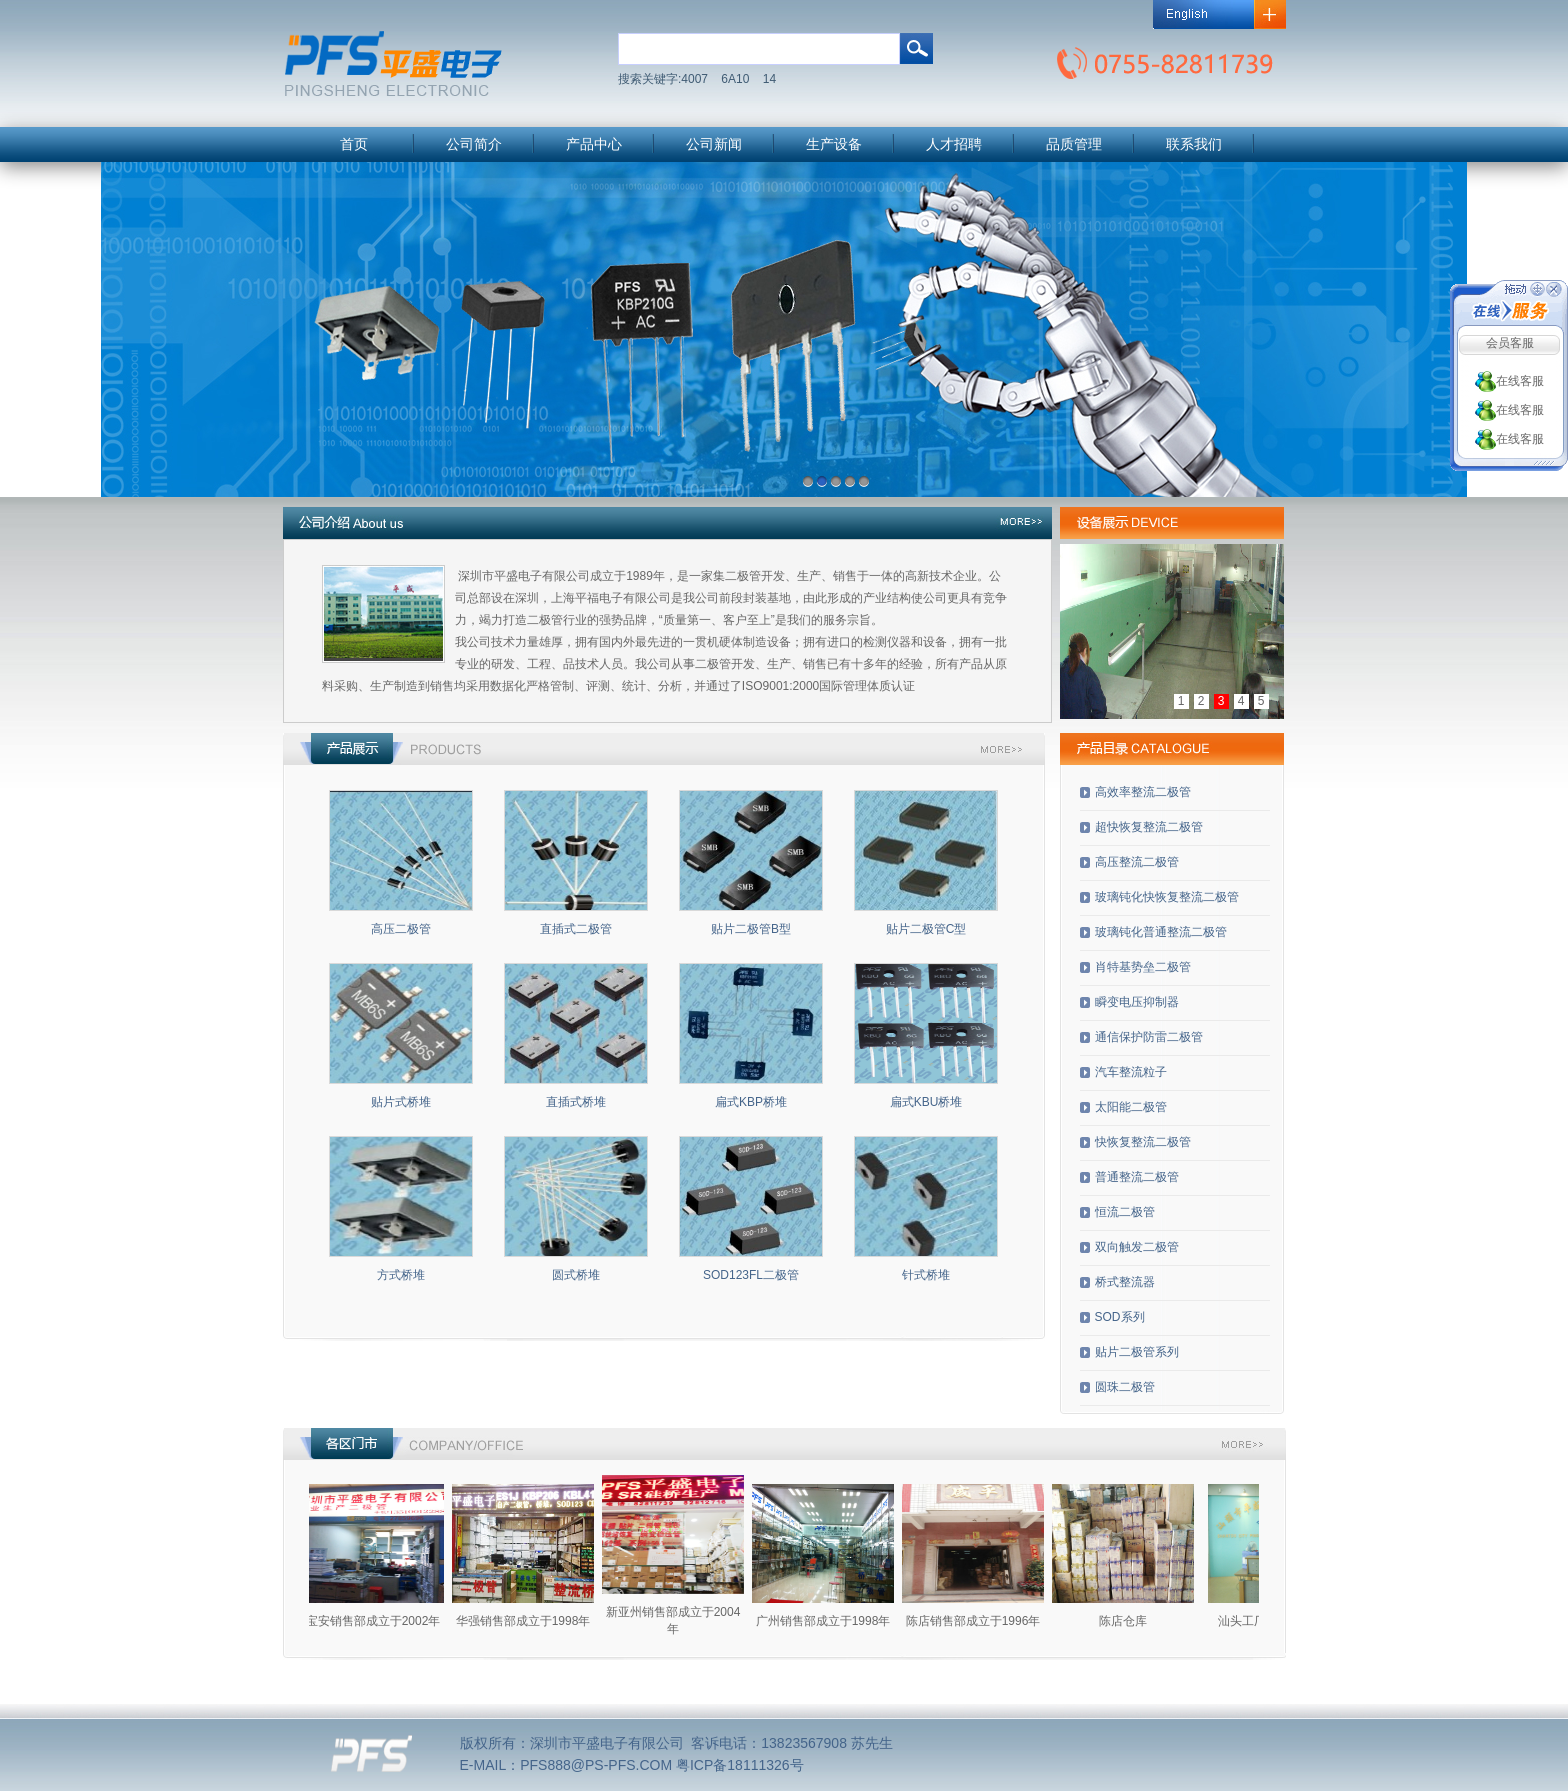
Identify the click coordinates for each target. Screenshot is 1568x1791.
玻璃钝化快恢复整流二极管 (1167, 897)
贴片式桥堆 (401, 1102)
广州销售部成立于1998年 (836, 1621)
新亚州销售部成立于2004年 (686, 1620)
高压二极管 (401, 929)
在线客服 (1509, 381)
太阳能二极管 (1131, 1107)
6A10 (735, 79)
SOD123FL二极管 (751, 1275)
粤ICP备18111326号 (740, 1765)
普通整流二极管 (1137, 1177)
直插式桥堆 (576, 1102)
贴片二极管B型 (751, 929)
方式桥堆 (401, 1275)
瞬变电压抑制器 (1137, 1002)
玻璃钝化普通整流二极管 (1161, 932)
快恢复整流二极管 (1143, 1142)
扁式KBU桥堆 (926, 1102)
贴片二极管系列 (1137, 1352)
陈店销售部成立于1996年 (986, 1621)
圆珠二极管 (1125, 1387)
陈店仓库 (1136, 1621)
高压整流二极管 (1137, 862)
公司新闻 (714, 144)
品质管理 (1074, 144)
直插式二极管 (576, 929)
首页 (354, 144)
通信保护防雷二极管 (1149, 1037)
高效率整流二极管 (1143, 792)
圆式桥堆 (576, 1275)
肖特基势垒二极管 (1143, 967)
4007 (694, 79)
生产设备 (834, 144)
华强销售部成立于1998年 (536, 1621)
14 (769, 79)
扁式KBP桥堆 (751, 1102)
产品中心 (594, 144)
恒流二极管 (1125, 1212)
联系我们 (1194, 144)
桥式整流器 (1125, 1282)
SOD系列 (1120, 1317)
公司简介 (474, 144)
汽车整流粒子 (1131, 1072)
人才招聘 (954, 144)
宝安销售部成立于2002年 (386, 1621)
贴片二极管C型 (926, 929)
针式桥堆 (926, 1275)
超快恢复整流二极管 (1149, 827)
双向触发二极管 (1137, 1247)
